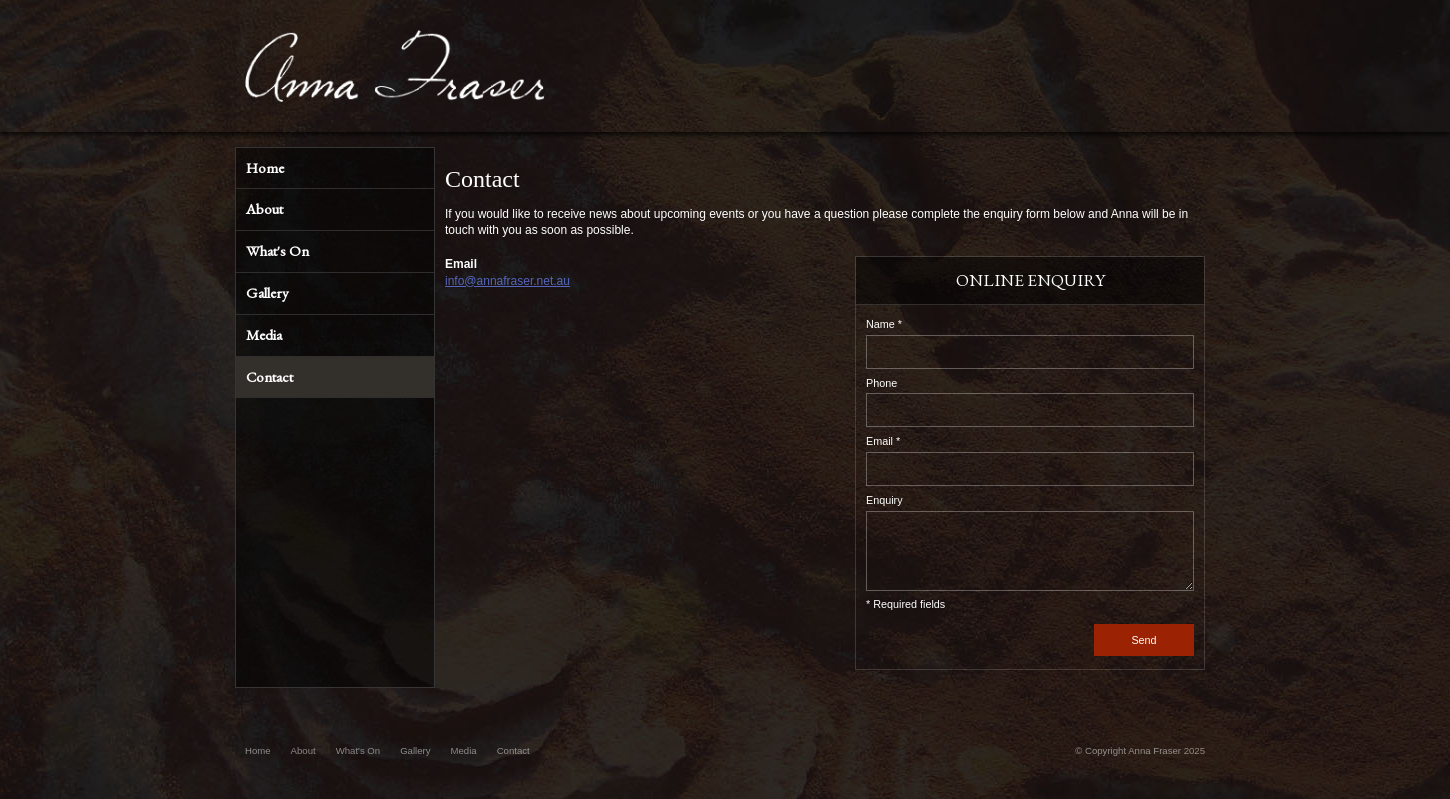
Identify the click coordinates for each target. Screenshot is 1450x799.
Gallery (415, 750)
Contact (513, 750)
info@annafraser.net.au (507, 281)
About (303, 750)
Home (258, 750)
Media (464, 750)
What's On (358, 750)
